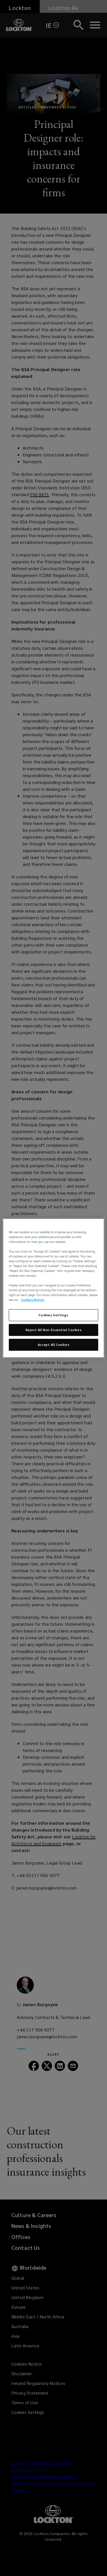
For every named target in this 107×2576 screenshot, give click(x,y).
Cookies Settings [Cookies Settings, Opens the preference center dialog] (53, 1315)
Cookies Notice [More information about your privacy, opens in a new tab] (32, 1300)
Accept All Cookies (53, 1344)
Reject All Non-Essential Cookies (53, 1330)
